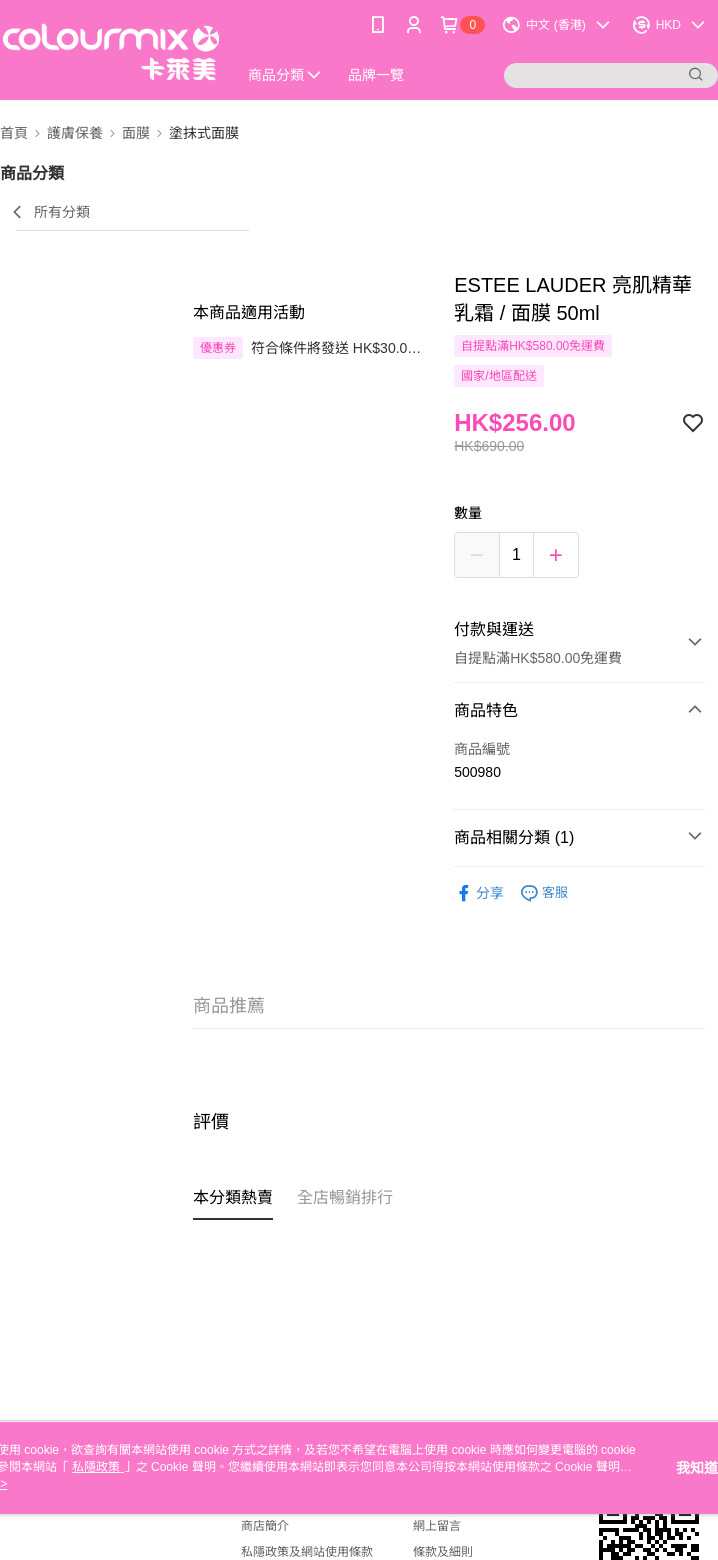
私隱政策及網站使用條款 (307, 1552)
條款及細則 (443, 1552)
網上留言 (437, 1526)
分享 (479, 893)
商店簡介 (265, 1526)
